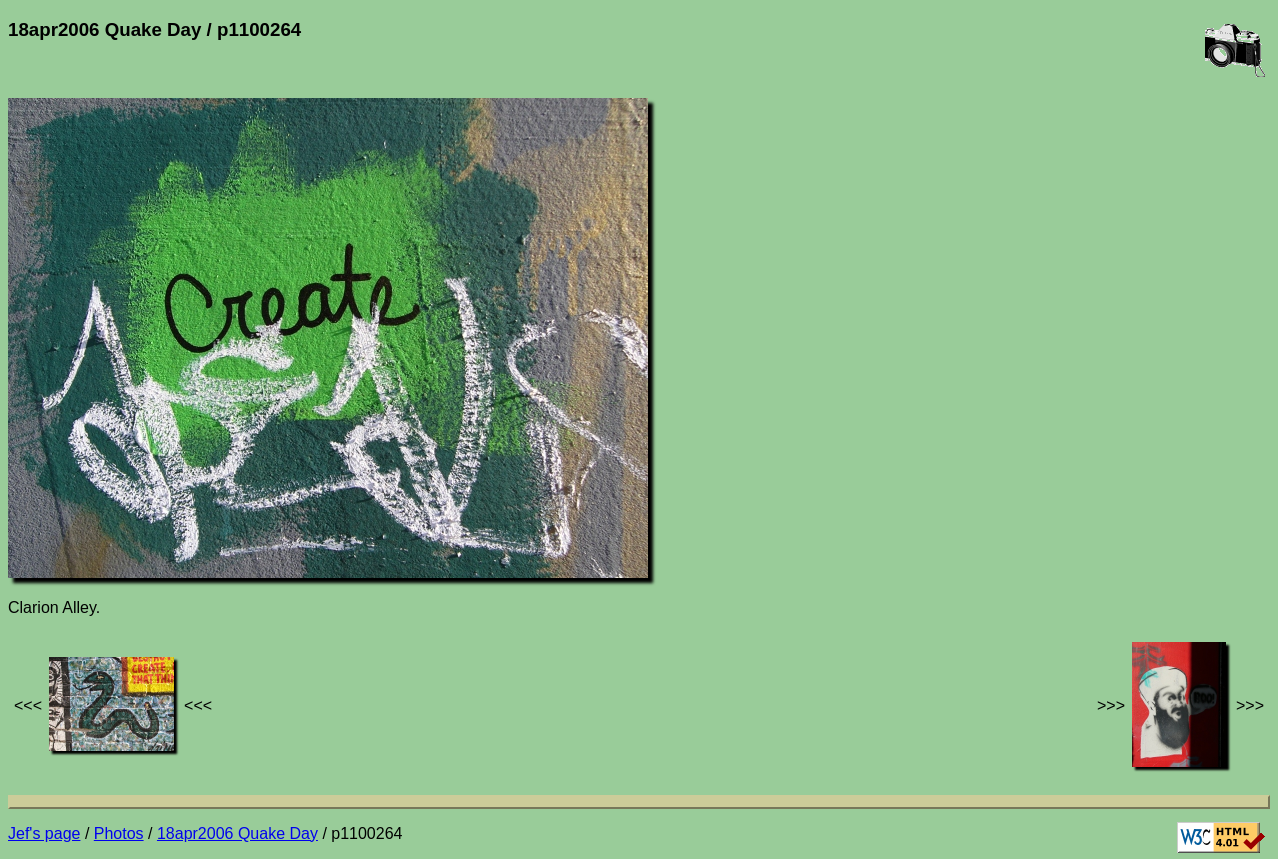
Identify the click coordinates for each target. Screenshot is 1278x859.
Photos (119, 833)
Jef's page (44, 833)
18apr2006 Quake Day (237, 833)
